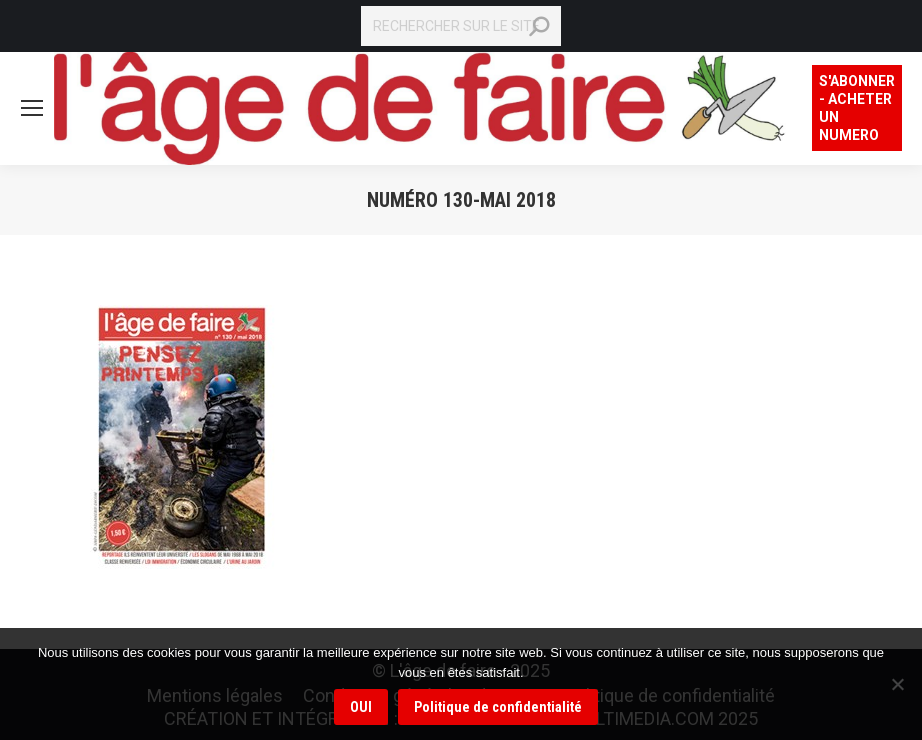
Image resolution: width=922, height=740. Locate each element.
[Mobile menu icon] (32, 108)
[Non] (897, 684)
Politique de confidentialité (498, 707)
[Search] (461, 26)
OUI (361, 707)
